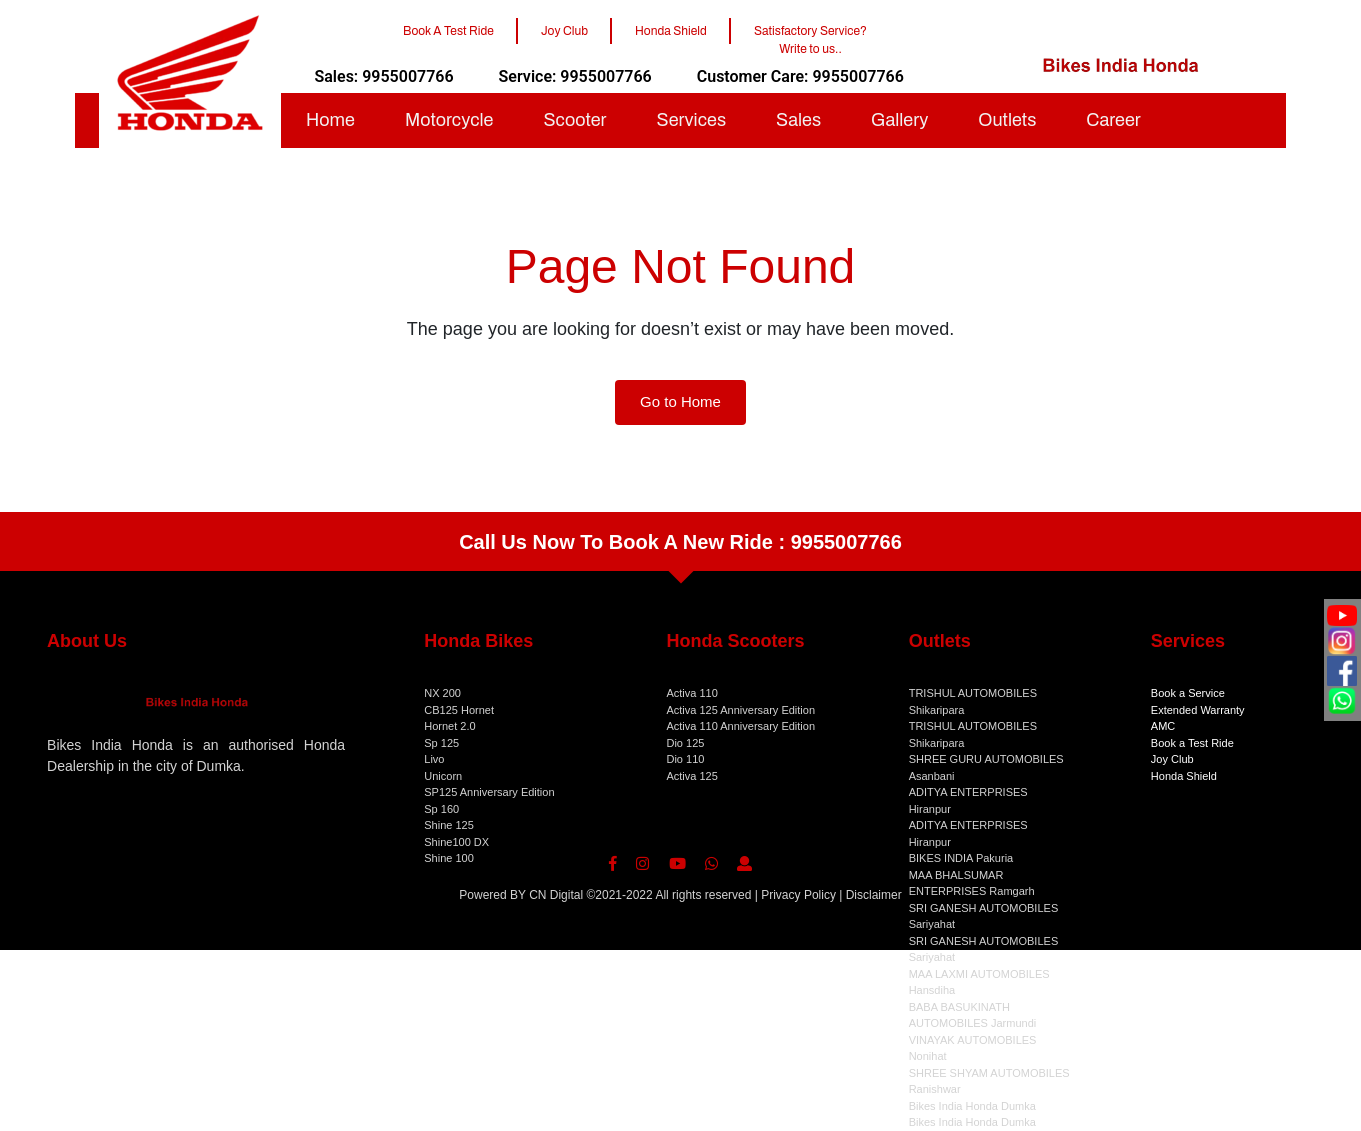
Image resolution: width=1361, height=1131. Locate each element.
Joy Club (1172, 759)
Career (1113, 120)
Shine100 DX (456, 842)
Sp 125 (441, 743)
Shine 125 (449, 825)
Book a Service (1188, 693)
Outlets (1007, 120)
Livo (434, 759)
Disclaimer (874, 895)
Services (691, 120)
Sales (798, 120)
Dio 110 (685, 759)
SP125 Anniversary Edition (489, 792)
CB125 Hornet (459, 710)
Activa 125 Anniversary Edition (740, 710)
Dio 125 (685, 743)
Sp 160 (441, 809)
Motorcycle (449, 120)
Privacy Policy (798, 895)
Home (330, 120)
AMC (1163, 726)
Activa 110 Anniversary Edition (740, 726)
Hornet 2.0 (449, 726)
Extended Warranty (1198, 710)
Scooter (574, 120)
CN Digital (556, 895)
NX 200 (442, 693)
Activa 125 (691, 776)
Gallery (899, 120)
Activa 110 (691, 693)
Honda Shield (1184, 776)
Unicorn (443, 776)
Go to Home (680, 401)
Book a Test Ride (1192, 743)
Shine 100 (449, 858)
